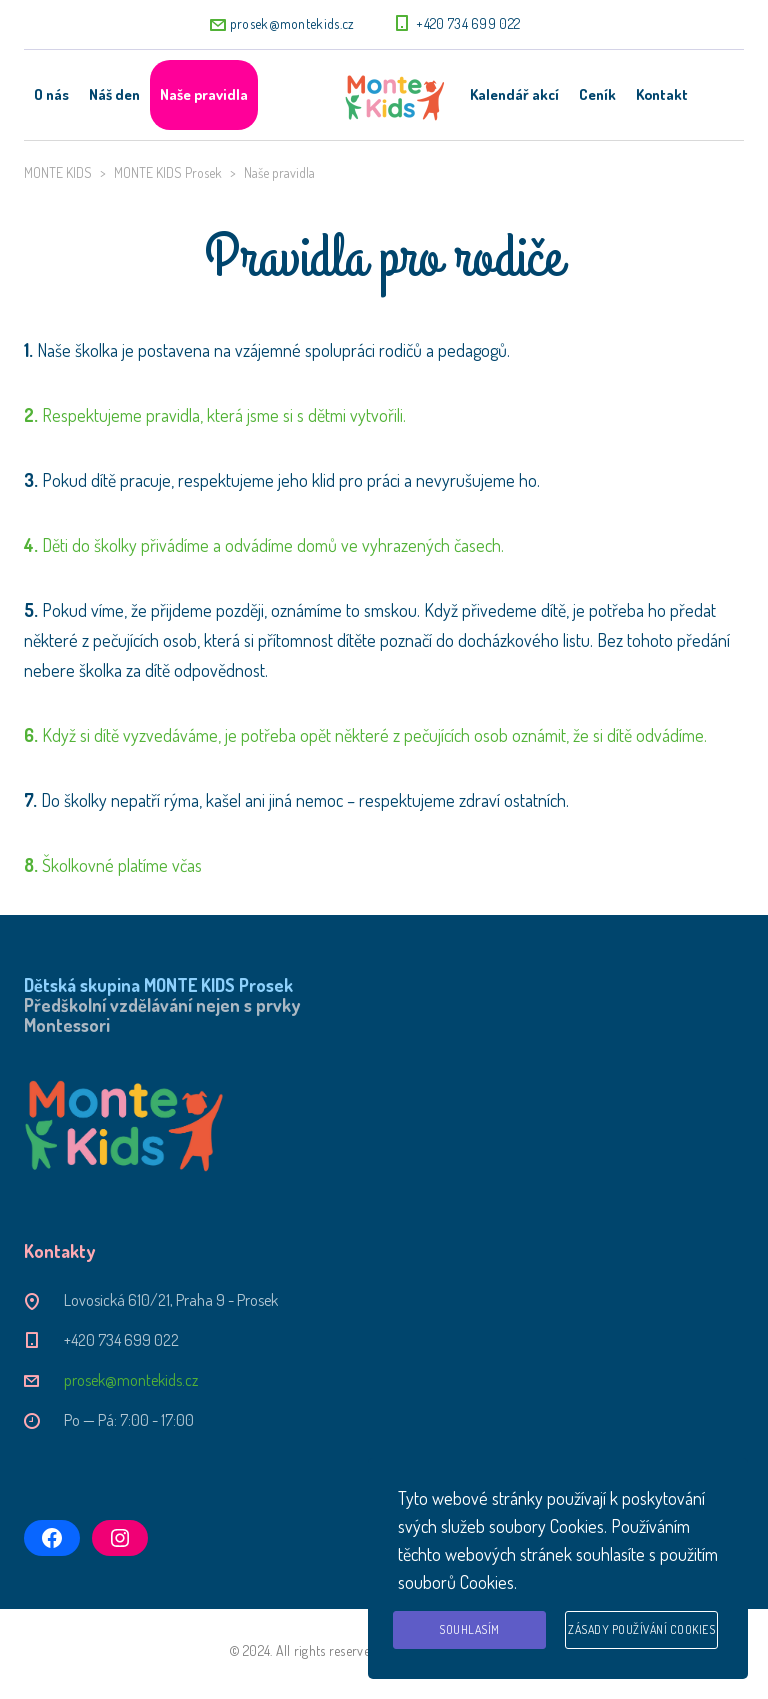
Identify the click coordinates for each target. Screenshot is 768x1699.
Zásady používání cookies (641, 1629)
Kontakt (662, 94)
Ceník (597, 94)
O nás (51, 94)
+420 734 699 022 (468, 23)
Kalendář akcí (514, 94)
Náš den (114, 94)
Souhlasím (469, 1629)
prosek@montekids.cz (292, 23)
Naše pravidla (204, 94)
